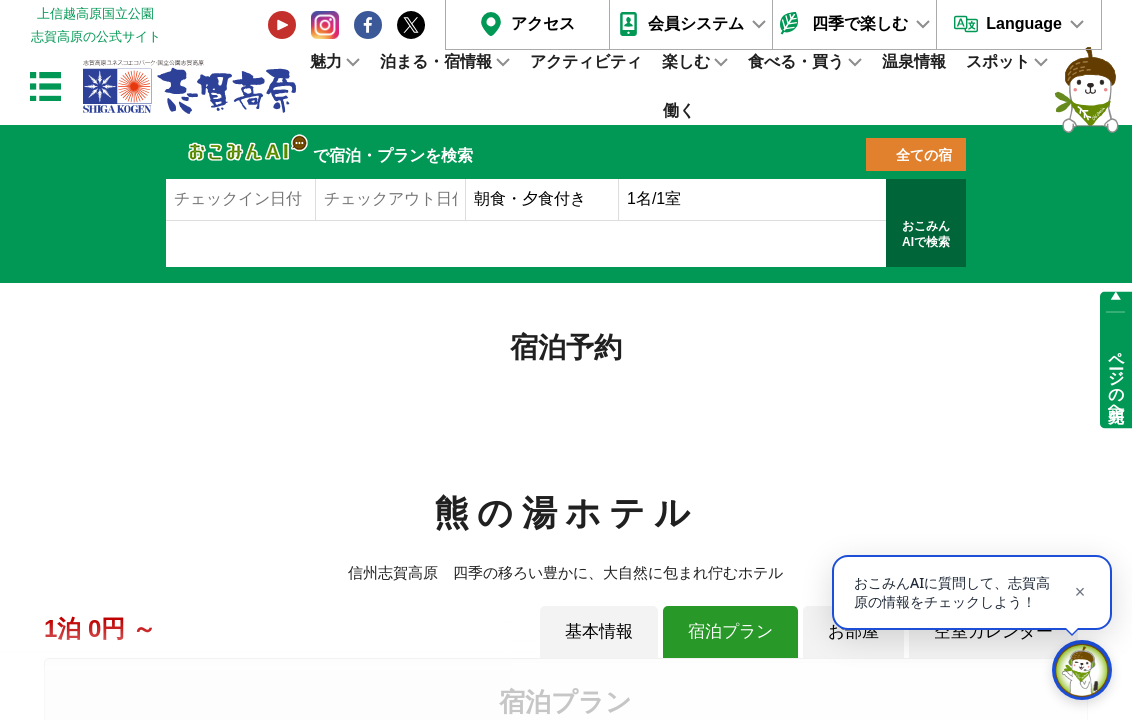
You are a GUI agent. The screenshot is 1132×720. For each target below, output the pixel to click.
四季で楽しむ (860, 23)
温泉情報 (914, 61)
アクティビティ (586, 61)
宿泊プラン (730, 631)
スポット (998, 61)
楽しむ (686, 61)
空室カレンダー (993, 631)
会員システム (696, 23)
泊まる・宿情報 (436, 61)
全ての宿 (924, 155)
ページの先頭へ (1116, 378)
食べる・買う (796, 61)
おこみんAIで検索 (926, 234)
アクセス (543, 23)
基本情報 (599, 631)
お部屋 (853, 631)
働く (679, 110)
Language (1024, 23)
